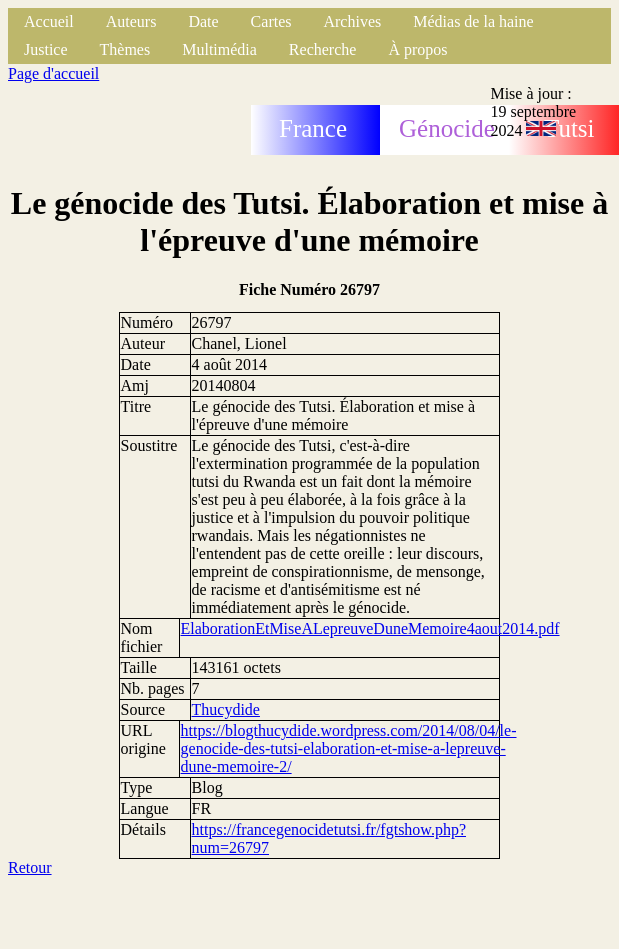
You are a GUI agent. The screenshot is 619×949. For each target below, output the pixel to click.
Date (203, 21)
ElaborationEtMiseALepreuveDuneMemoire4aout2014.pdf (370, 628)
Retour (30, 867)
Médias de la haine (473, 21)
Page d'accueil (53, 73)
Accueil (49, 21)
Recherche (323, 49)
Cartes (271, 21)
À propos (417, 49)
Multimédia (219, 49)
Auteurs (131, 21)
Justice (46, 49)
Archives (352, 21)
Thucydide (226, 709)
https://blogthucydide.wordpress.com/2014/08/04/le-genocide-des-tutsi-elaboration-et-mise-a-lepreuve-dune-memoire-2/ (349, 748)
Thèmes (125, 49)
